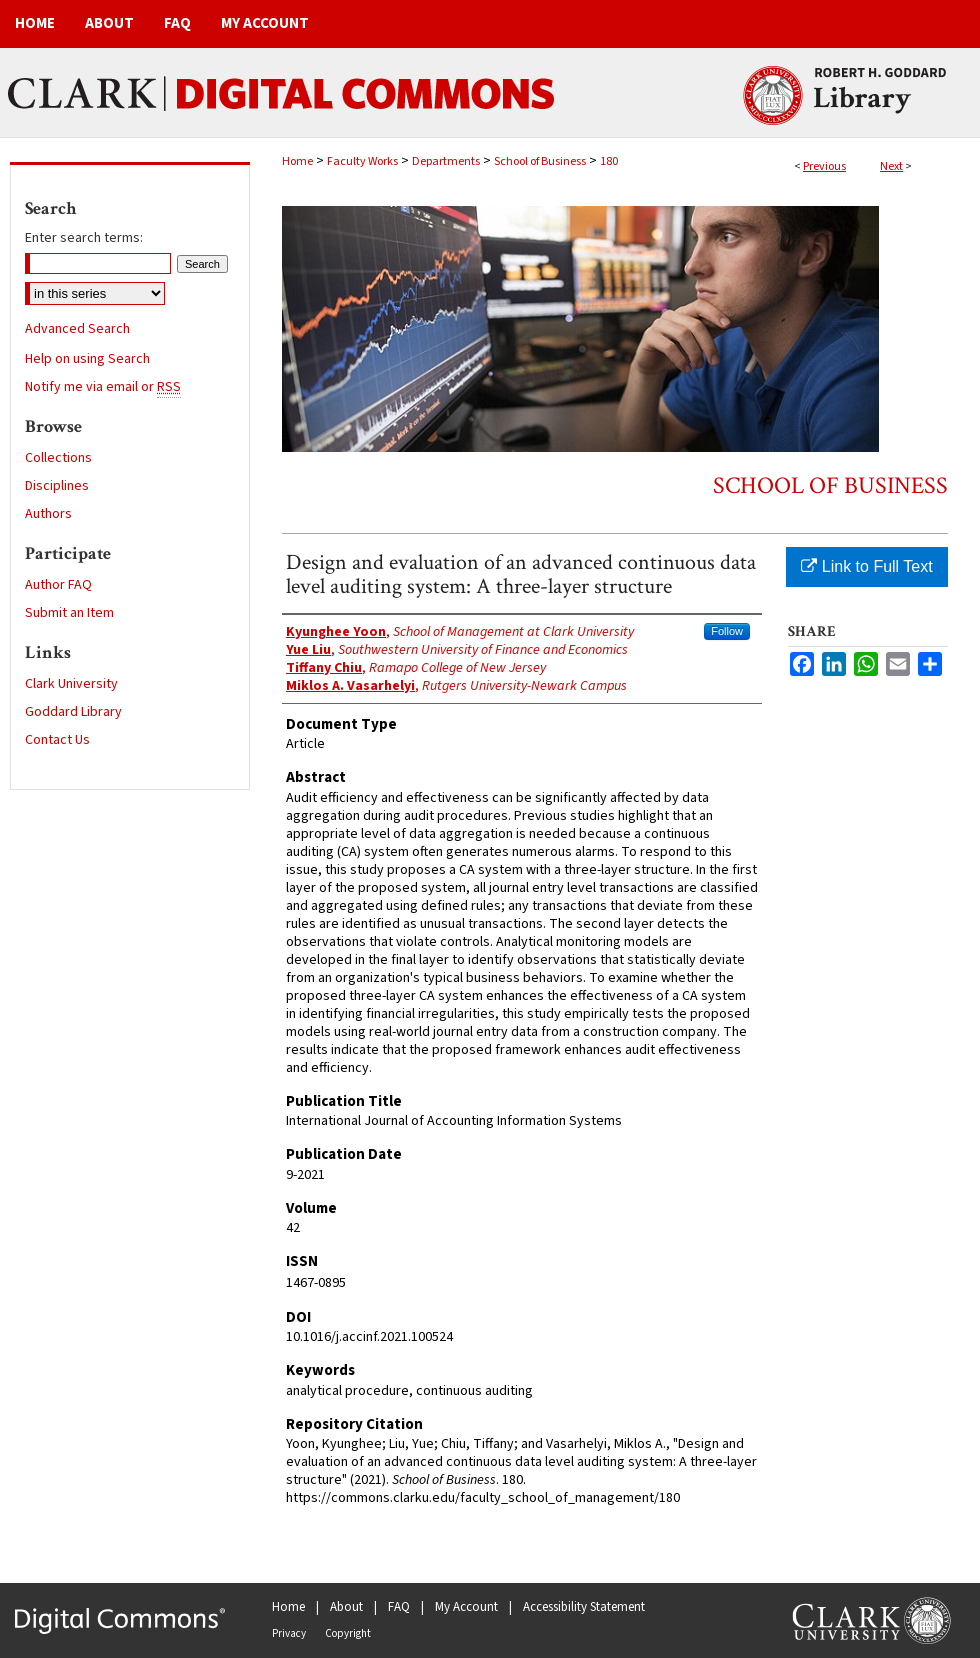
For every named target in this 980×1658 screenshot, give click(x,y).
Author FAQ (58, 585)
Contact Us (57, 740)
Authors (48, 514)
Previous (824, 166)
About (346, 1607)
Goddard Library (73, 712)
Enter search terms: (84, 238)
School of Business (540, 161)
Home (297, 161)
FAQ (399, 1607)
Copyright (348, 1633)
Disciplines (57, 486)
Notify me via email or (103, 387)
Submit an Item (69, 613)
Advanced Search (77, 329)
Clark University (71, 684)
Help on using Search (87, 359)
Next (891, 166)
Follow (727, 631)
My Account (466, 1607)
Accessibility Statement (584, 1607)
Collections (58, 458)
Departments (446, 161)
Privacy (289, 1633)
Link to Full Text (866, 566)
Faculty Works (362, 161)
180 (609, 161)
